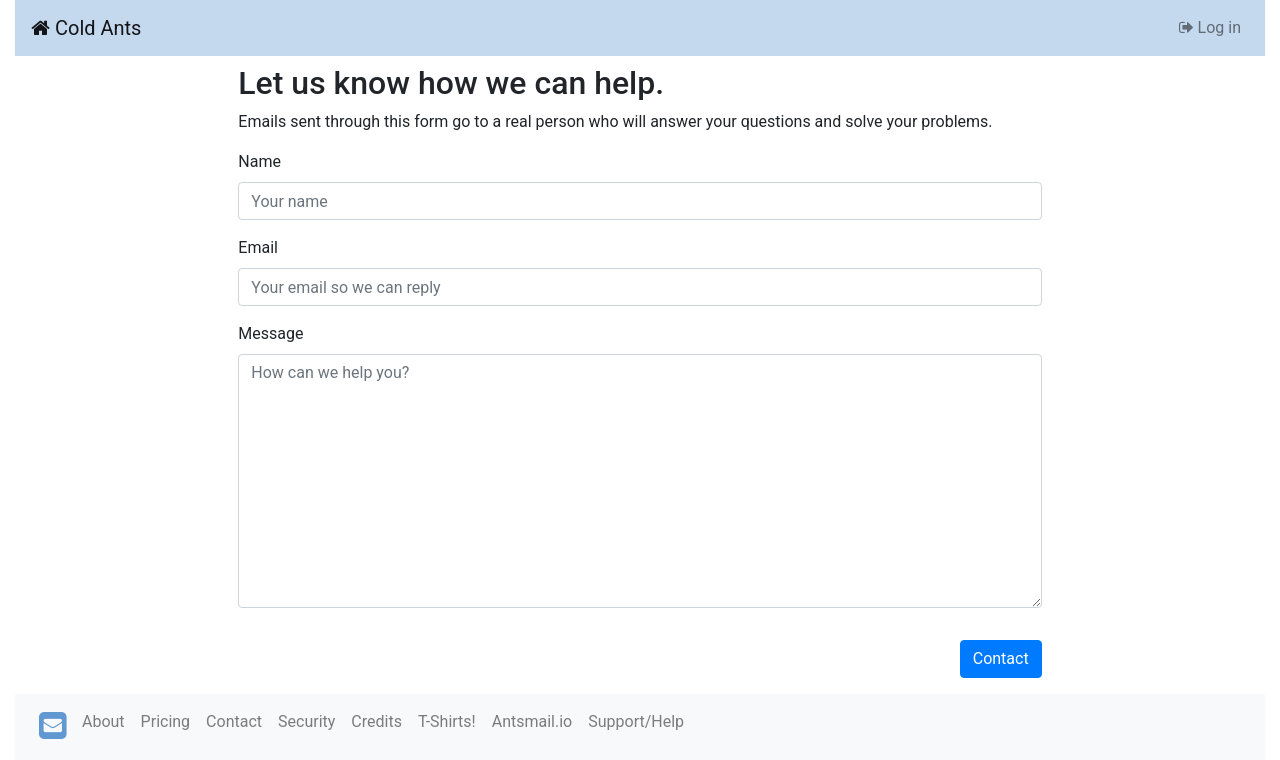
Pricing (166, 721)
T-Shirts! (447, 721)
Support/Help (636, 721)
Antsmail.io (532, 721)
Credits (376, 721)
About (103, 721)
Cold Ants (86, 28)
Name (259, 161)
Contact (1001, 658)
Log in (1210, 27)
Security (306, 721)
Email (258, 247)
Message (270, 333)
